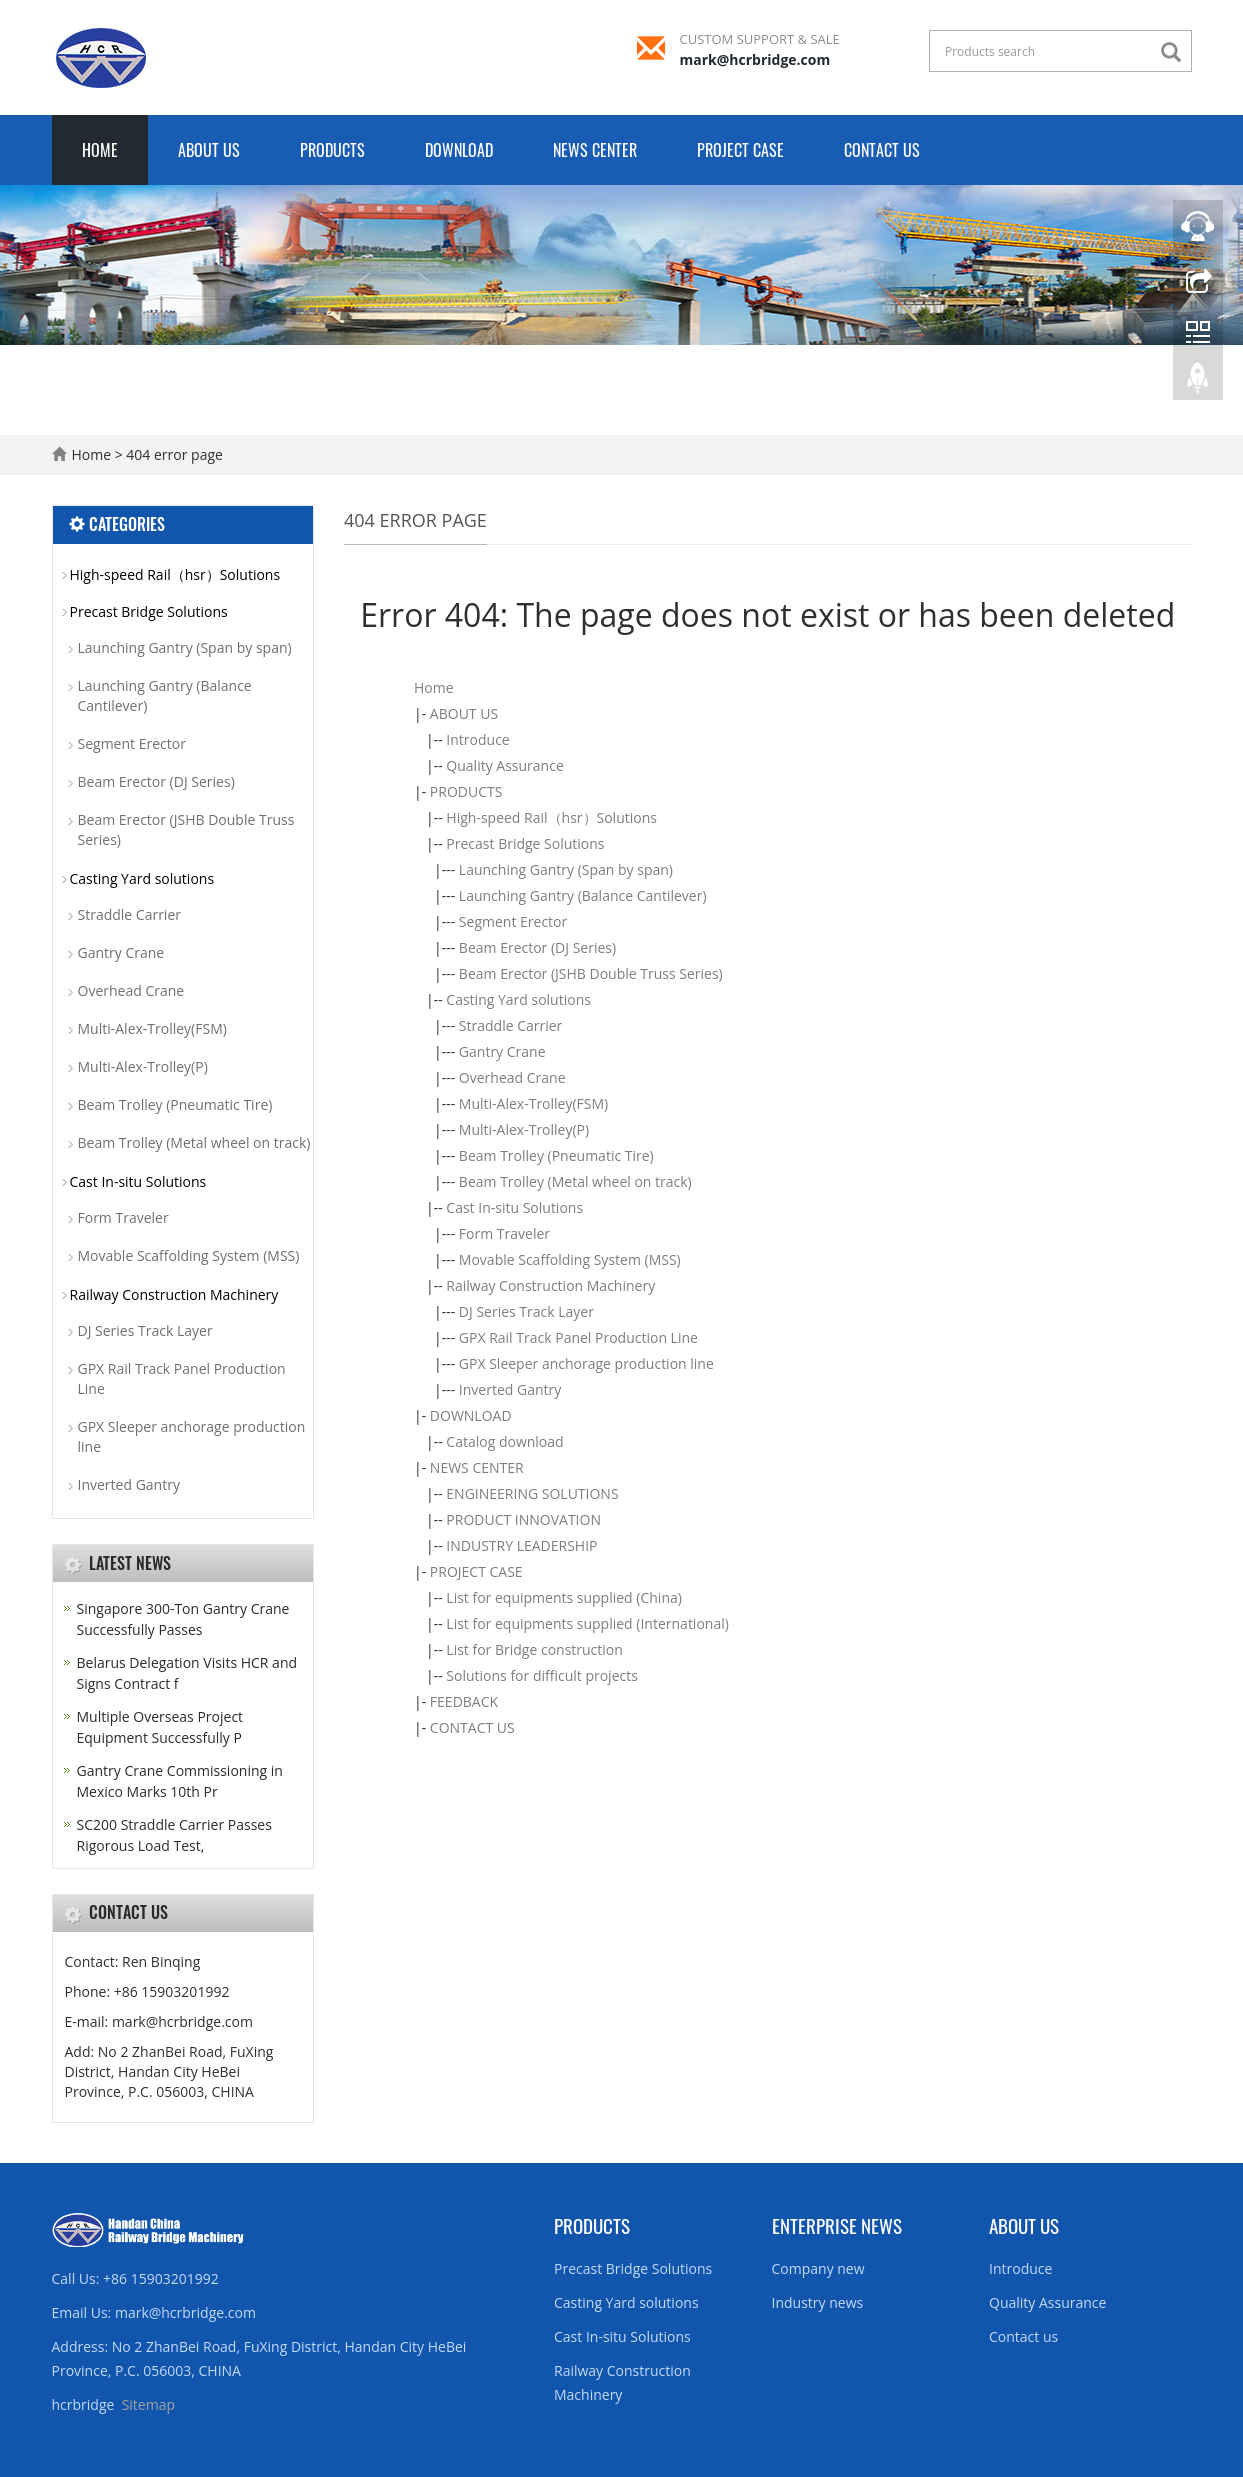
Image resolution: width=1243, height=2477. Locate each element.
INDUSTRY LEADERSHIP (521, 1545)
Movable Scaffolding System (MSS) (570, 1259)
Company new (818, 2268)
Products (592, 2225)
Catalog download (504, 1441)
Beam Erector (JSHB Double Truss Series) (591, 973)
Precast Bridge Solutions (525, 843)
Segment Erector (513, 921)
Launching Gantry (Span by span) (566, 869)
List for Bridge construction (534, 1649)
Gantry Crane (502, 1051)
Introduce (477, 739)
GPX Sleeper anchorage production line (586, 1363)
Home (100, 150)
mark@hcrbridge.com (755, 59)
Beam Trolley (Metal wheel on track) (575, 1181)
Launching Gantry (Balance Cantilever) (583, 895)
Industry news (818, 2302)
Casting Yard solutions (518, 999)
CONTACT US (882, 150)
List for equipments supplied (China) (564, 1597)
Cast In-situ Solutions (514, 1207)
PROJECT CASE (740, 150)
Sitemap (148, 2404)
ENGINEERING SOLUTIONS (532, 1493)
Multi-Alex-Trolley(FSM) (533, 1103)
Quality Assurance (504, 765)
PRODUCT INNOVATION (523, 1519)
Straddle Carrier (511, 1025)
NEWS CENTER (595, 150)
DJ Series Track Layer (526, 1311)
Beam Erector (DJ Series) (537, 947)
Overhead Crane (512, 1077)
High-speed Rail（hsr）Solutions (551, 817)
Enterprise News (837, 2225)
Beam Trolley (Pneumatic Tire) (556, 1155)
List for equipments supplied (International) (587, 1623)
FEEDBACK (464, 1701)
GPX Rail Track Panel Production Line (578, 1337)
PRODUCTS (332, 150)
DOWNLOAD (459, 150)
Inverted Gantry (510, 1389)
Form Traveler (504, 1233)
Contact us (1023, 2336)
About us (1024, 2225)
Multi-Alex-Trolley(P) (524, 1129)
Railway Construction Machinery (550, 1285)
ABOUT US (209, 150)
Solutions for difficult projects (542, 1675)
